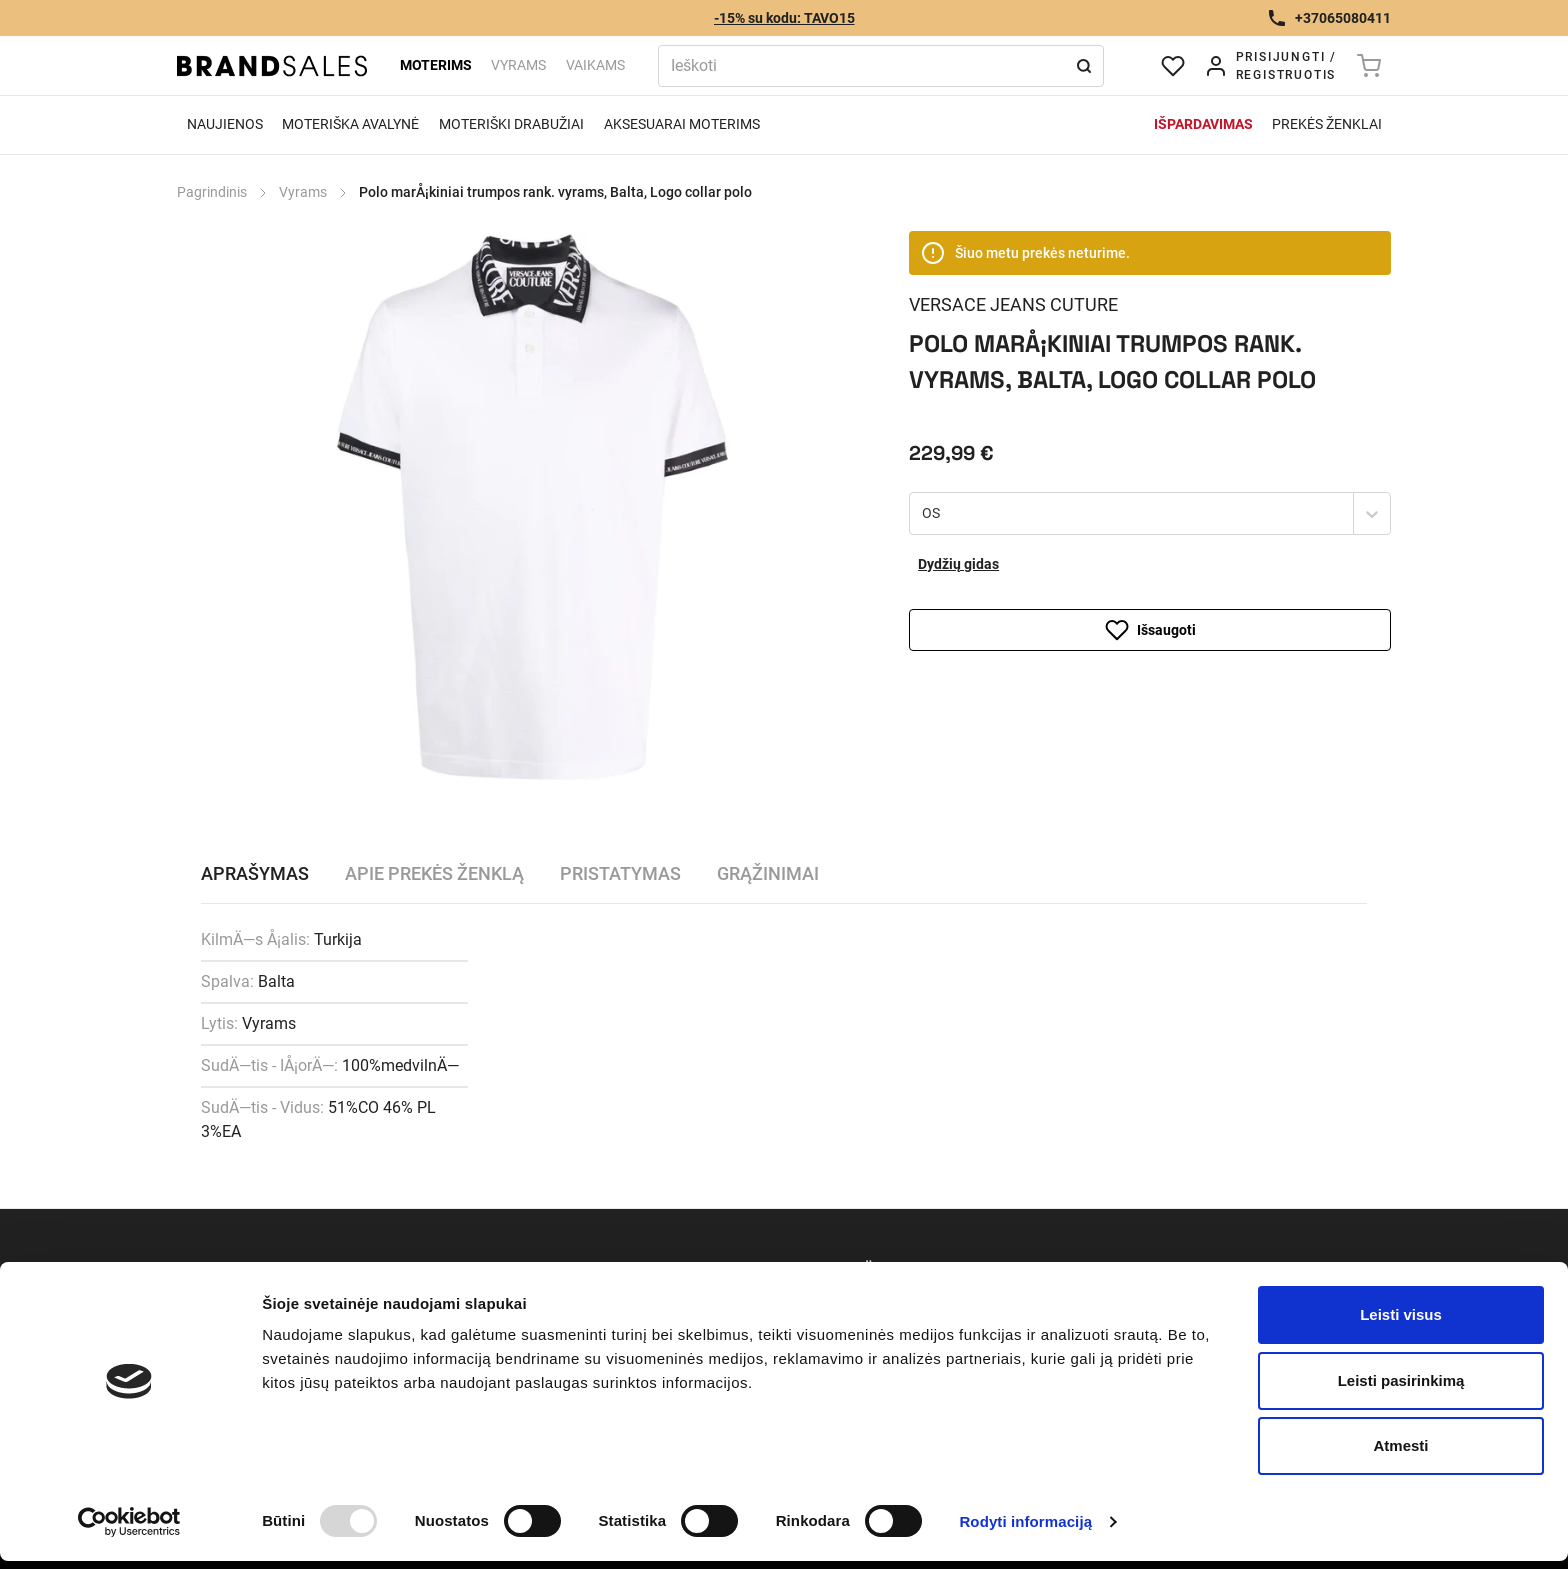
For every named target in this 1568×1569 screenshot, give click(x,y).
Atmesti (1400, 1445)
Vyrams (518, 65)
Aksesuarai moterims (682, 124)
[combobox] (924, 514)
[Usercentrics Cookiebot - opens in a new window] (129, 1522)
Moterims (436, 65)
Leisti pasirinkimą (1401, 1380)
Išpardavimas (1203, 124)
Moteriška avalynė (350, 124)
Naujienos (225, 124)
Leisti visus (1401, 1314)
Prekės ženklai (1327, 124)
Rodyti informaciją (1025, 1521)
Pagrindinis (212, 192)
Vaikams (595, 65)
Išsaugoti (1150, 630)
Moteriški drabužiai (511, 124)
